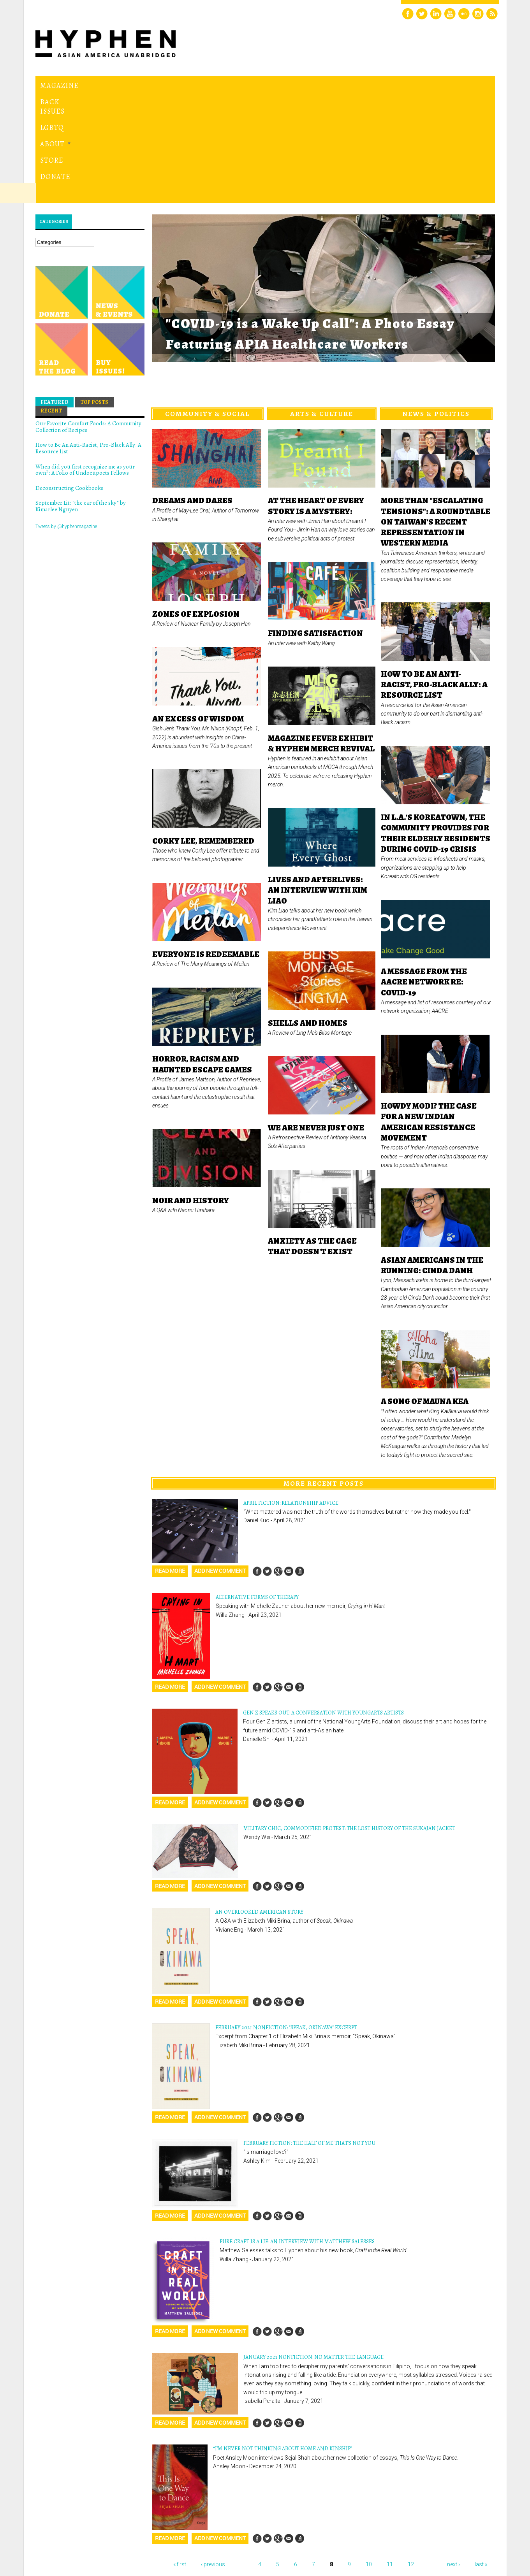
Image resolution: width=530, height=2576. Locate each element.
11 (390, 2457)
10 (369, 2457)
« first (179, 2457)
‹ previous (213, 2457)
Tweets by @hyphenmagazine (66, 419)
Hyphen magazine (71, 2537)
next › (453, 2457)
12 (411, 2457)
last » (481, 2457)
